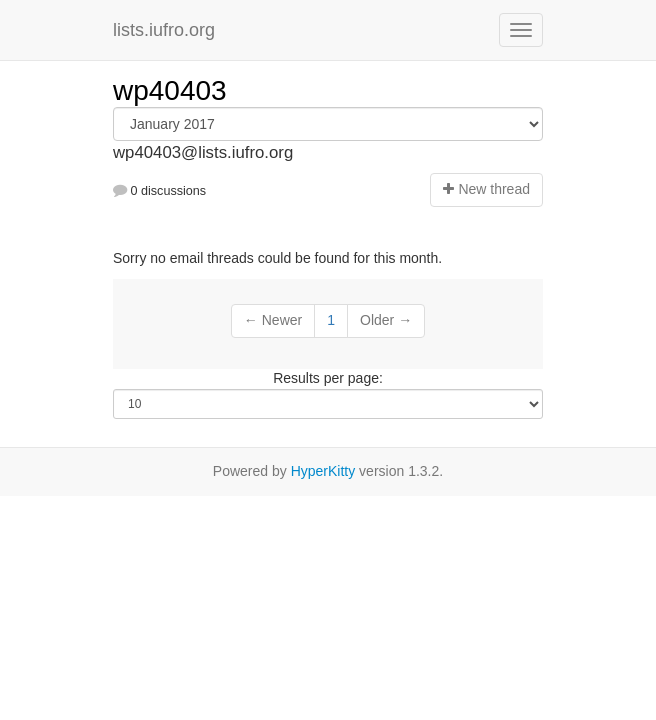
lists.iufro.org (164, 30)
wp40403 (170, 90)
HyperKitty (323, 471)
